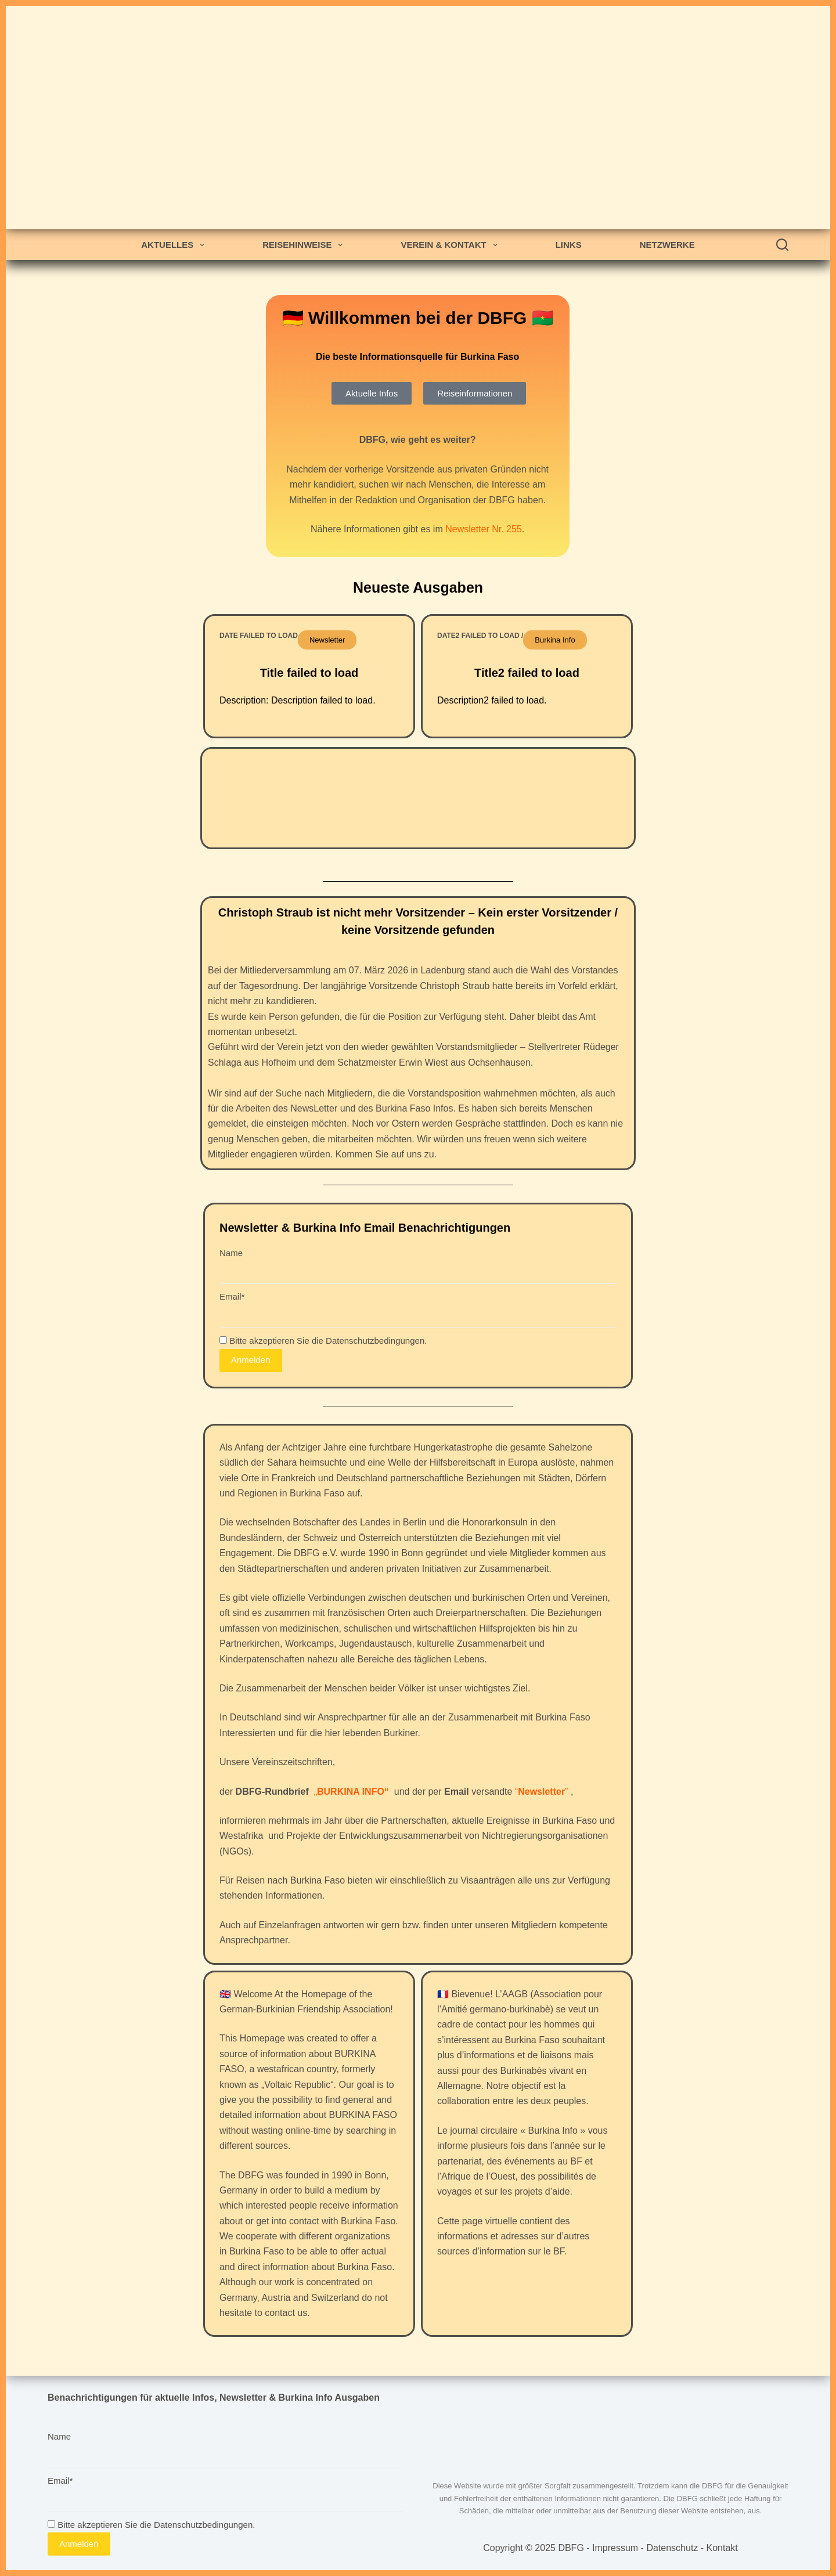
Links (569, 245)
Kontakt (722, 2548)
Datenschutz (672, 2548)
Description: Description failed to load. (297, 700)
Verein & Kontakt (451, 245)
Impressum (615, 2548)
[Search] (782, 245)
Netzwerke (667, 245)
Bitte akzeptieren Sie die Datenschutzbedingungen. (323, 1340)
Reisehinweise (304, 245)
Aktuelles (175, 245)
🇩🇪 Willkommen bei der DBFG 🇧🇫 (417, 317)
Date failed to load (258, 636)
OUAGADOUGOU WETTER (418, 798)
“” (541, 1791)
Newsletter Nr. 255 (483, 529)
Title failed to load (309, 672)
